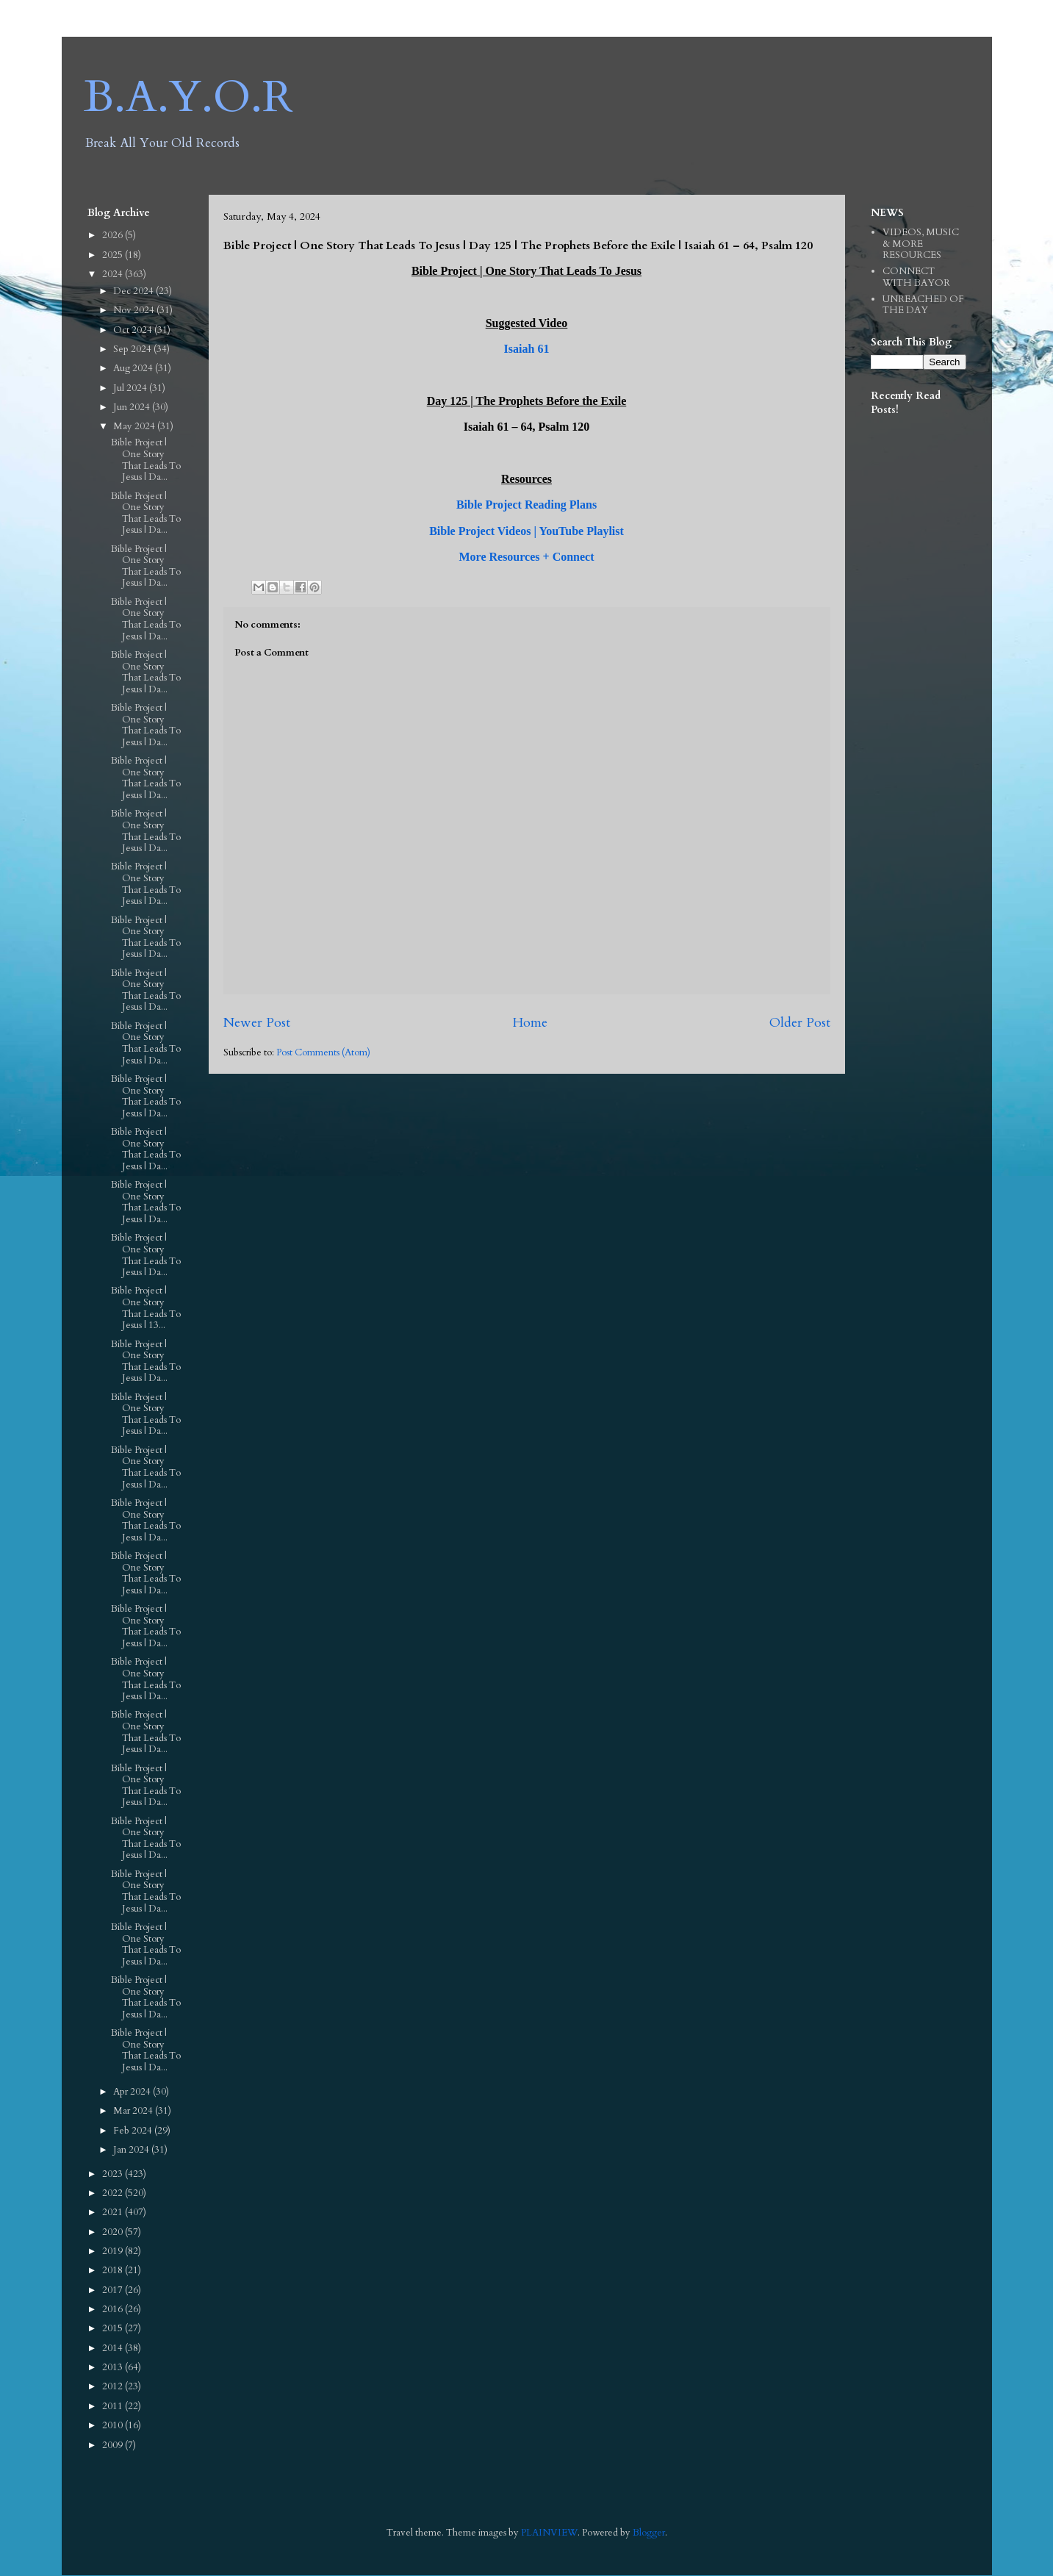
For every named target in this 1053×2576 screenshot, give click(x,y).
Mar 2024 (134, 2110)
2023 (113, 2174)
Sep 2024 (133, 349)
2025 (113, 255)
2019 (113, 2251)
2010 (113, 2425)
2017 (113, 2290)
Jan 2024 (132, 2149)
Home (529, 1022)
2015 (113, 2328)
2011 (113, 2406)
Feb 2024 (133, 2130)
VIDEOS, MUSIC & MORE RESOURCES (921, 244)
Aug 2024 (134, 368)
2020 (113, 2232)
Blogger (649, 2532)
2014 (113, 2348)
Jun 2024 (132, 407)
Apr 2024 (133, 2091)
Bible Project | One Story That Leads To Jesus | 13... (146, 1308)
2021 (113, 2212)
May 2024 (135, 426)
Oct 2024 (133, 330)
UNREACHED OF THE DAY (923, 305)
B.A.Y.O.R (188, 97)
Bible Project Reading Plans (526, 504)
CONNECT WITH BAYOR (916, 277)
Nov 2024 (135, 310)
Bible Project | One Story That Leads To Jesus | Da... (146, 460)
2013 (113, 2367)
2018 (113, 2270)
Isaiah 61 (527, 348)
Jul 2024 (131, 388)
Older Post (799, 1022)
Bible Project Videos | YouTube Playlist (526, 531)
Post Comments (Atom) (323, 1052)
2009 (113, 2445)
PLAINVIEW (549, 2532)
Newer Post (256, 1022)
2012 (113, 2386)
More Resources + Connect (526, 556)
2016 (113, 2309)
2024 (113, 274)
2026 (113, 235)
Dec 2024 (134, 291)
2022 (113, 2193)
